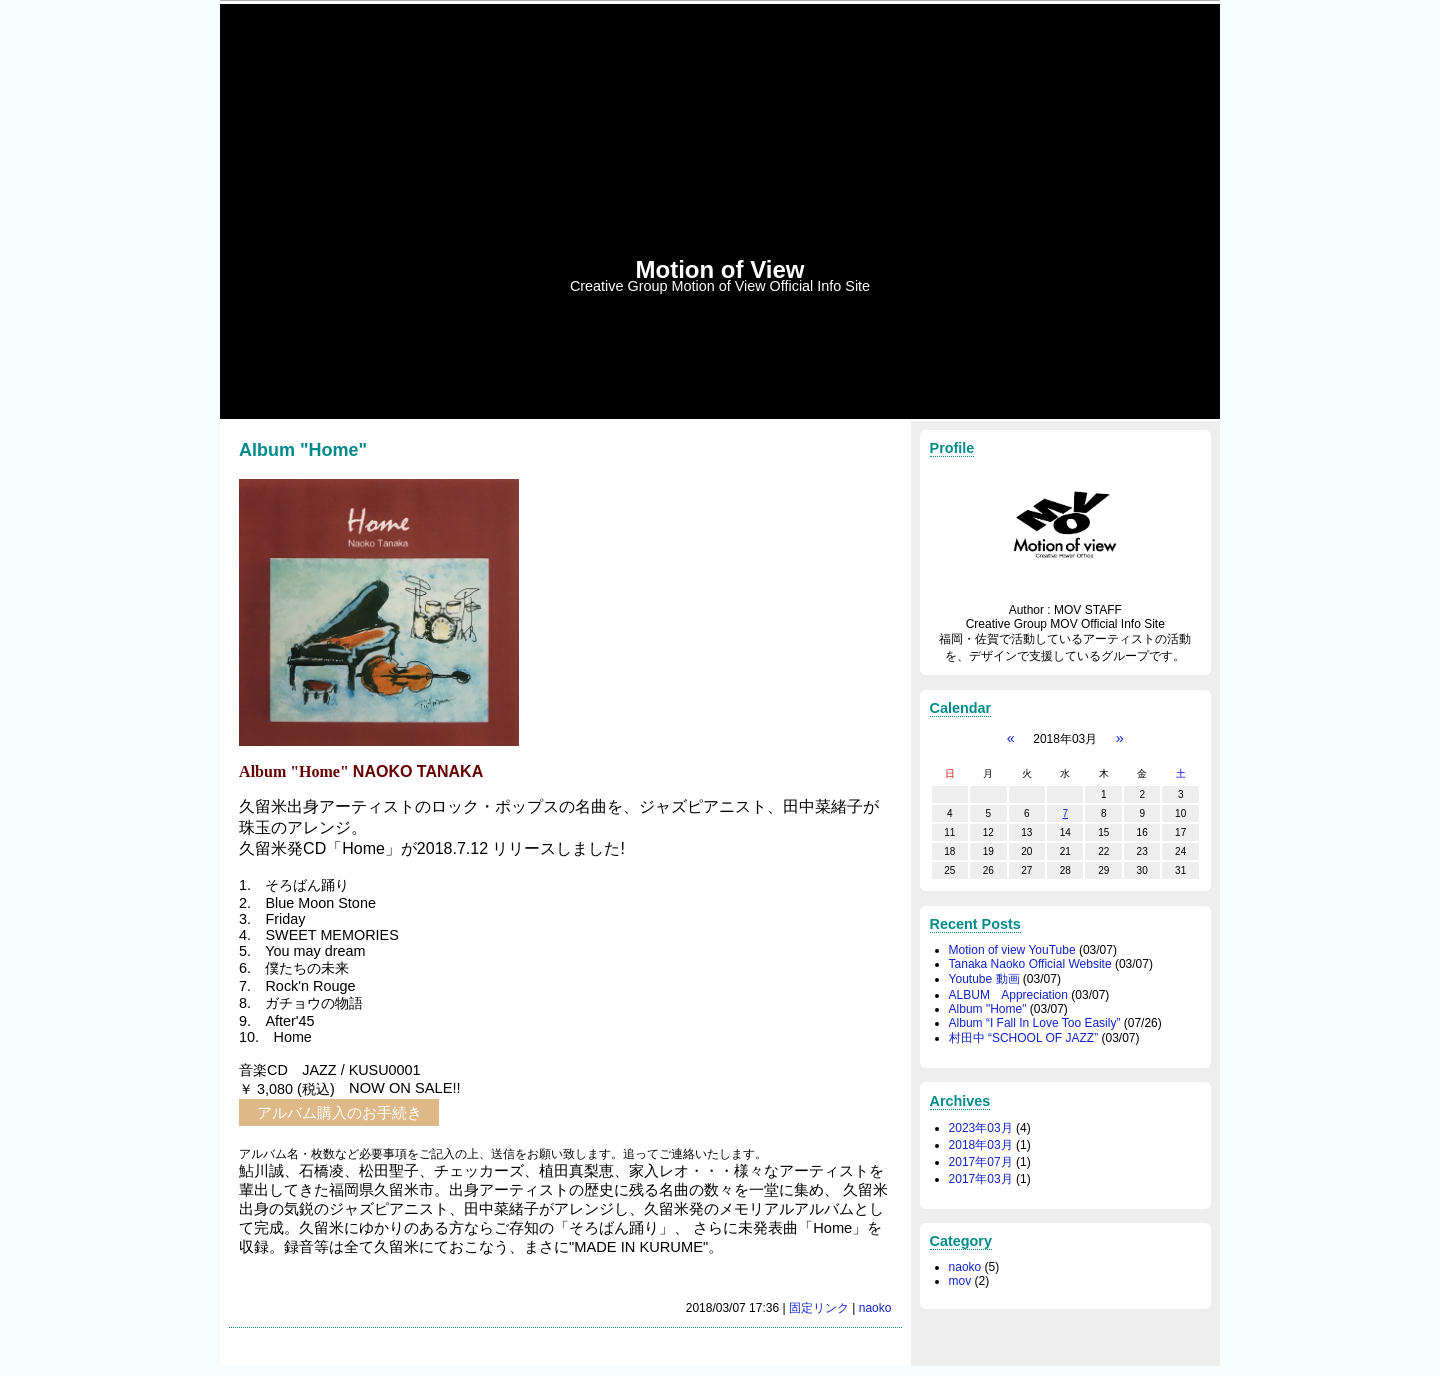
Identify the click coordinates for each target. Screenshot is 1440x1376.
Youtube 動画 (984, 979)
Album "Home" (988, 1009)
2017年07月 (981, 1162)
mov (960, 1281)
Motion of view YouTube (1012, 950)
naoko (875, 1308)
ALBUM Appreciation (1008, 995)
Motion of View (720, 269)
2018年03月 (981, 1145)
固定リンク (819, 1308)
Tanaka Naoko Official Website (1030, 964)
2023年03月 (981, 1128)
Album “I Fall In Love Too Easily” (1035, 1023)
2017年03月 (981, 1179)
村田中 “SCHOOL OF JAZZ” (1024, 1038)
